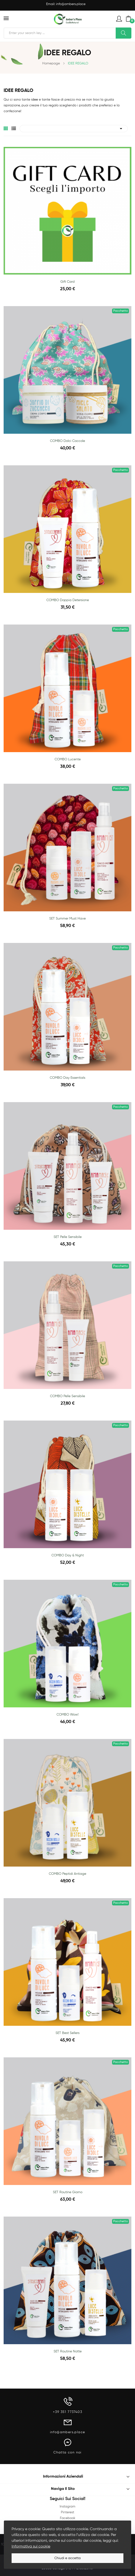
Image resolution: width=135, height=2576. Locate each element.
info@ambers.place (70, 4)
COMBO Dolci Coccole (67, 441)
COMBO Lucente (68, 759)
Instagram (67, 2506)
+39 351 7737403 (67, 2412)
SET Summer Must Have (67, 918)
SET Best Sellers (67, 2033)
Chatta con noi (67, 2452)
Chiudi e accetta (67, 2558)
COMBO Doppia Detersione (67, 600)
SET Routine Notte (68, 2351)
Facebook (67, 2518)
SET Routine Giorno (67, 2192)
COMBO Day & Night (67, 1555)
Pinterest (67, 2512)
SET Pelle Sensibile (68, 1237)
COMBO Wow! (67, 1714)
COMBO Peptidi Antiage (67, 1873)
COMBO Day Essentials (67, 1077)
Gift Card (67, 281)
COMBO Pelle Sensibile (67, 1396)
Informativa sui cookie (31, 2547)
